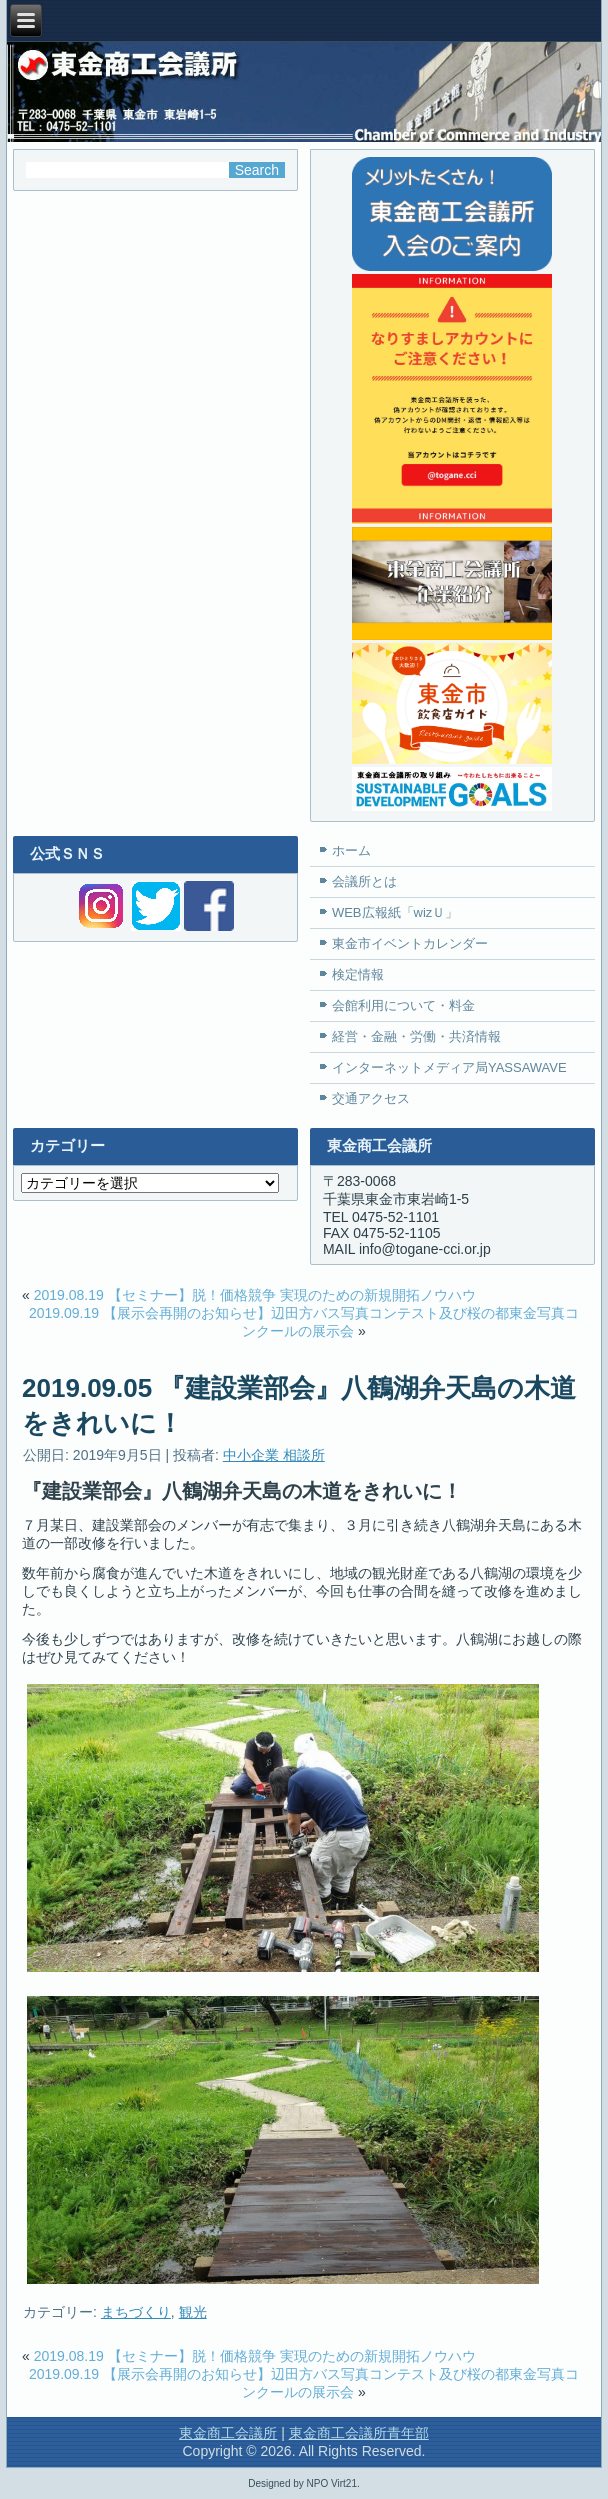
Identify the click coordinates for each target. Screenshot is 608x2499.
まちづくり (136, 2312)
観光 (193, 2312)
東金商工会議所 (228, 2433)
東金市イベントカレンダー (410, 943)
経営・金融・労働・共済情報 (416, 1036)
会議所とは (364, 881)
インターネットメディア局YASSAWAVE (449, 1067)
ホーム (351, 850)
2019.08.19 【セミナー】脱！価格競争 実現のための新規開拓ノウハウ (255, 1295)
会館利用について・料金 (403, 1005)
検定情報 (358, 974)
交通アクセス (371, 1098)
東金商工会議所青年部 (359, 2433)
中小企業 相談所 (274, 1455)
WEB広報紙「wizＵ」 (395, 912)
